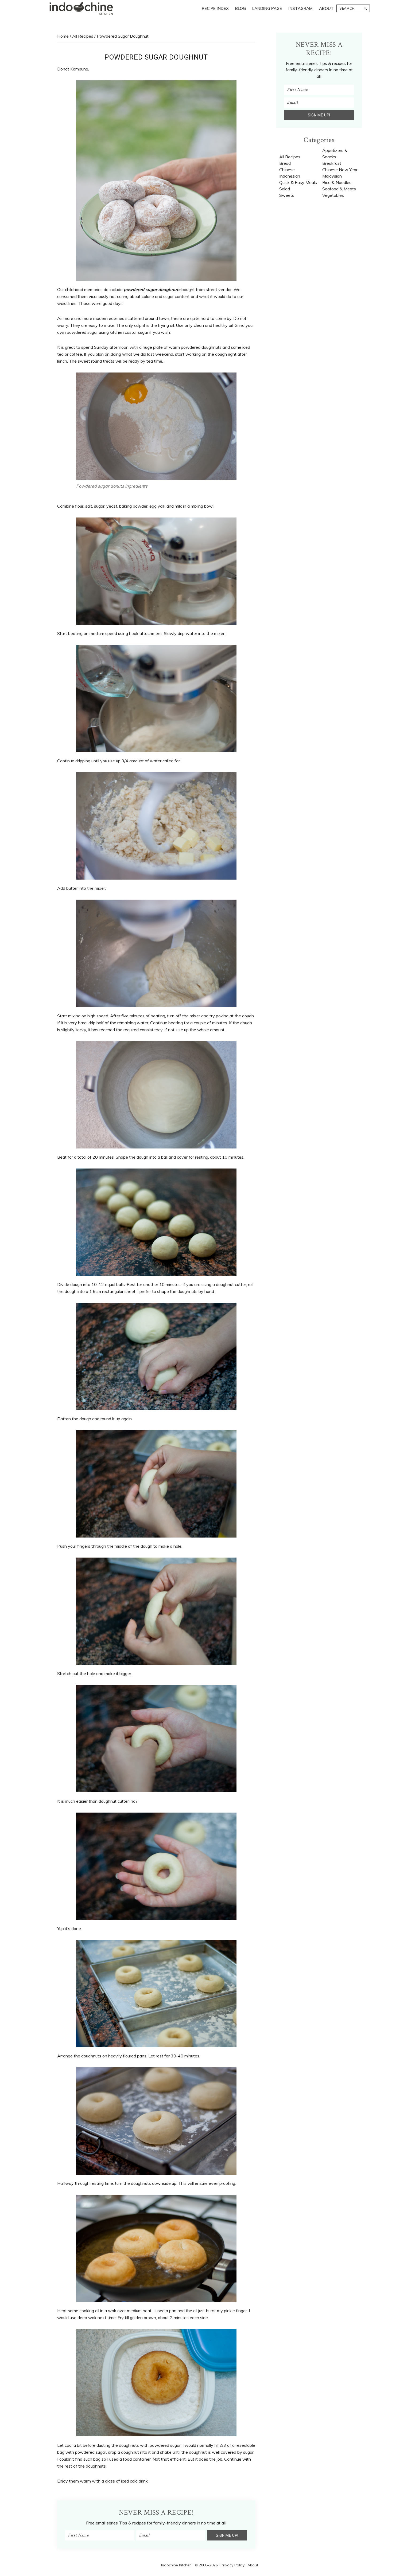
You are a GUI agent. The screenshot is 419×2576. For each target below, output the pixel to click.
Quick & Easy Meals (298, 182)
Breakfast (331, 163)
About (252, 2565)
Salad (284, 188)
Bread (285, 163)
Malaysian (332, 176)
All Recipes (289, 156)
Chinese (287, 169)
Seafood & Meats (339, 188)
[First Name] (99, 2535)
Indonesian (289, 176)
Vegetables (333, 195)
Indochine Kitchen (176, 2565)
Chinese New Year (340, 169)
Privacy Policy (233, 2565)
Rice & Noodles (336, 182)
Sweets (286, 195)
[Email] (170, 2535)
